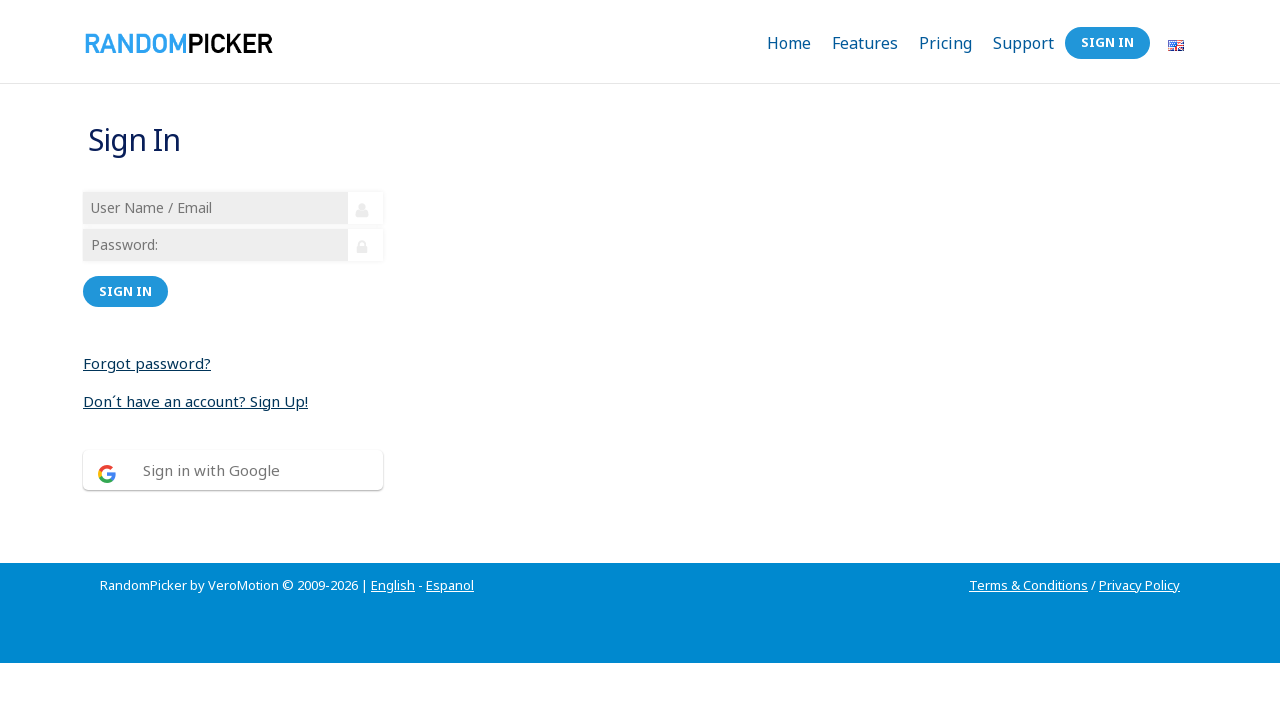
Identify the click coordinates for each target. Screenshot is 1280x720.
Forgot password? (150, 351)
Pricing (945, 43)
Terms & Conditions (1028, 561)
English (393, 561)
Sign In (1107, 42)
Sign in (128, 279)
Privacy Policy (1139, 561)
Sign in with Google (214, 458)
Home (789, 43)
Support (1023, 43)
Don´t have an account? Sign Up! (198, 389)
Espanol (450, 561)
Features (865, 43)
